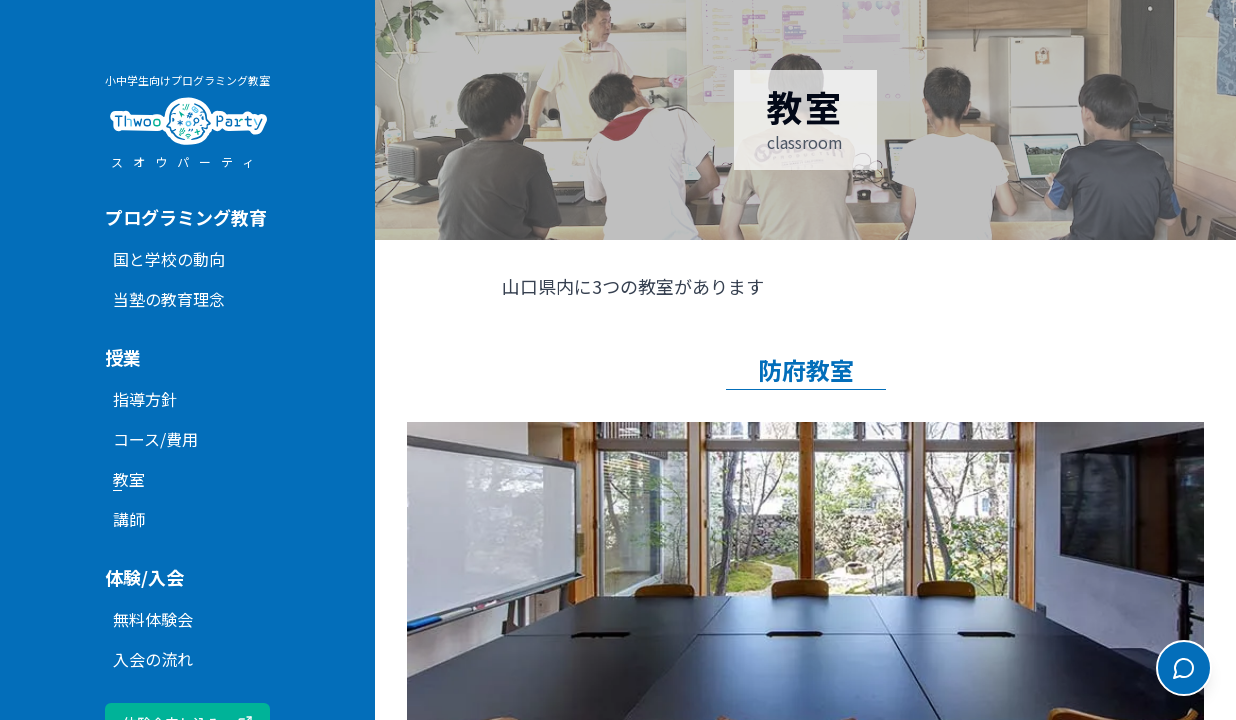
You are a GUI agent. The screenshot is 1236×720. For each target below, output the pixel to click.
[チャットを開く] (1184, 668)
